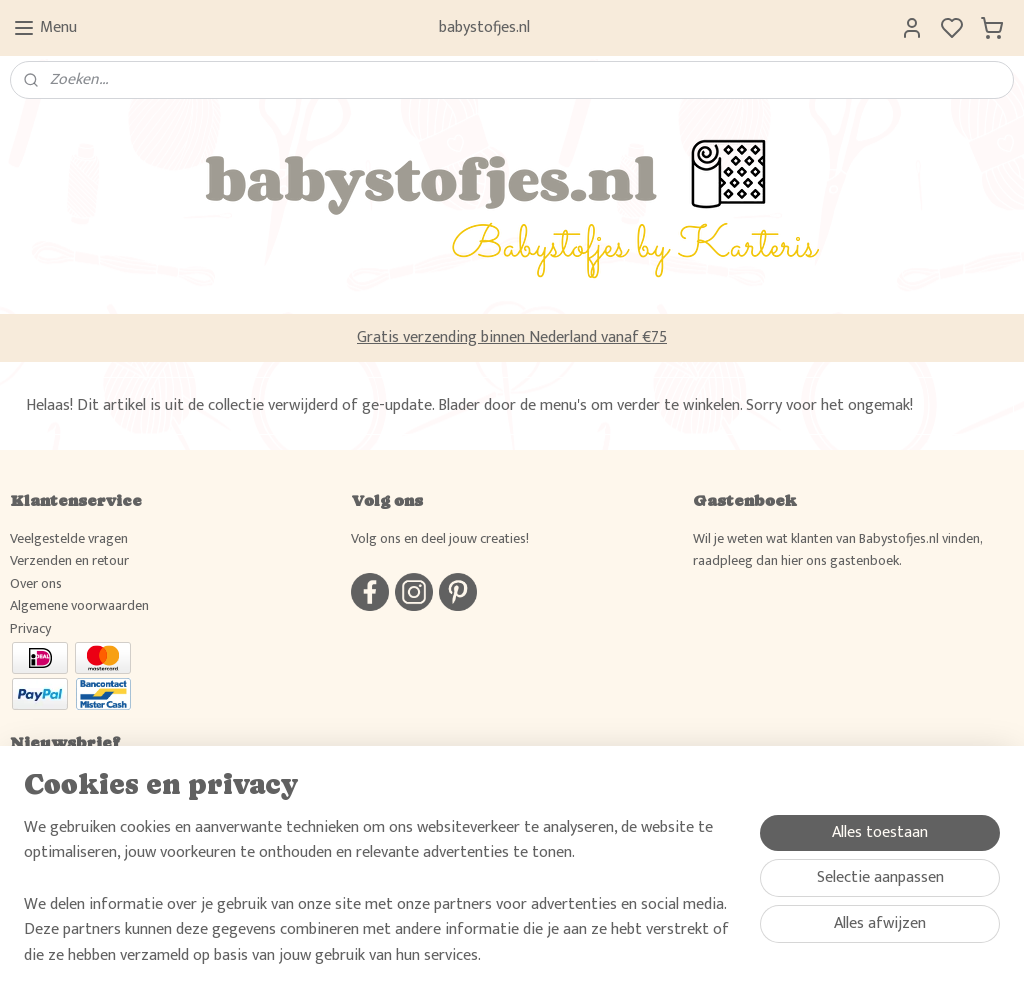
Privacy (30, 628)
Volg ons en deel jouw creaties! (440, 538)
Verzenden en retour (69, 560)
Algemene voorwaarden (79, 605)
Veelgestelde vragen (69, 538)
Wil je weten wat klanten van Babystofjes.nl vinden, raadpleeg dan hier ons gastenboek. (837, 549)
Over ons (36, 583)
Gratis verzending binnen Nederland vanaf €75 (512, 337)
